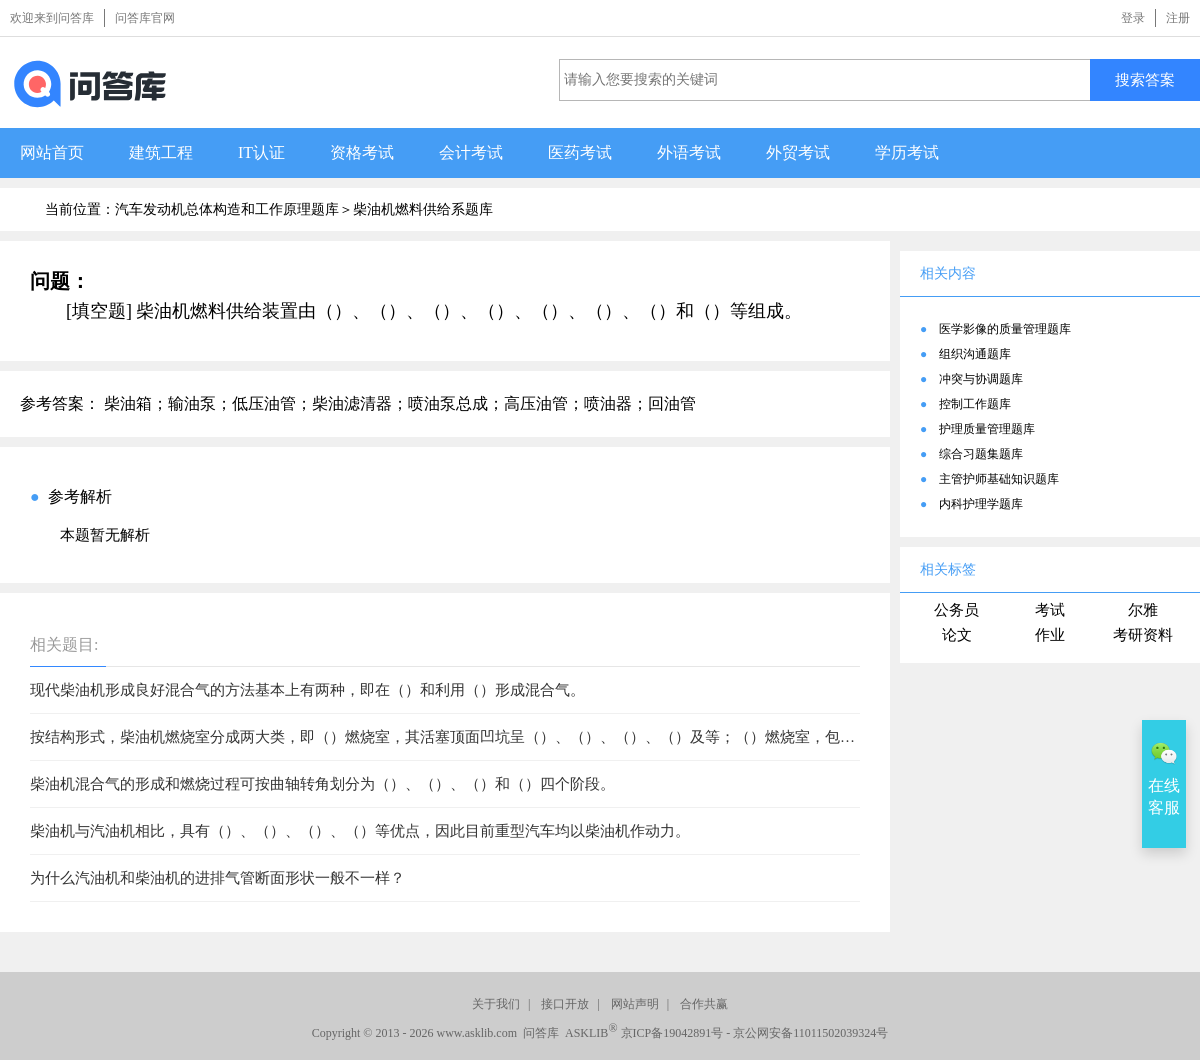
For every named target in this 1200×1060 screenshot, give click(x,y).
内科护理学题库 (981, 504)
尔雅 (1143, 610)
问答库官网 (145, 18)
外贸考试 (798, 152)
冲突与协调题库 (981, 379)
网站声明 (635, 1004)
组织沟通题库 (975, 354)
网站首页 (52, 152)
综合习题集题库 (981, 454)
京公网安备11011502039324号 (810, 1033)
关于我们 (496, 1004)
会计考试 (471, 152)
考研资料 (1143, 635)
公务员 (956, 610)
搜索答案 (1145, 79)
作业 (1050, 635)
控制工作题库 (975, 404)
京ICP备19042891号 (672, 1033)
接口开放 (565, 1004)
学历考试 (907, 152)
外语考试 (689, 152)
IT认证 (261, 152)
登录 (1133, 18)
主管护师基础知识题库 (999, 479)
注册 (1178, 18)
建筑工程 (161, 152)
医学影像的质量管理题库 (1005, 329)
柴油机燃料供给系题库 (423, 209)
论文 (957, 635)
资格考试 (362, 152)
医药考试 (580, 152)
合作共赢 (704, 1004)
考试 (1050, 610)
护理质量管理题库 (987, 429)
